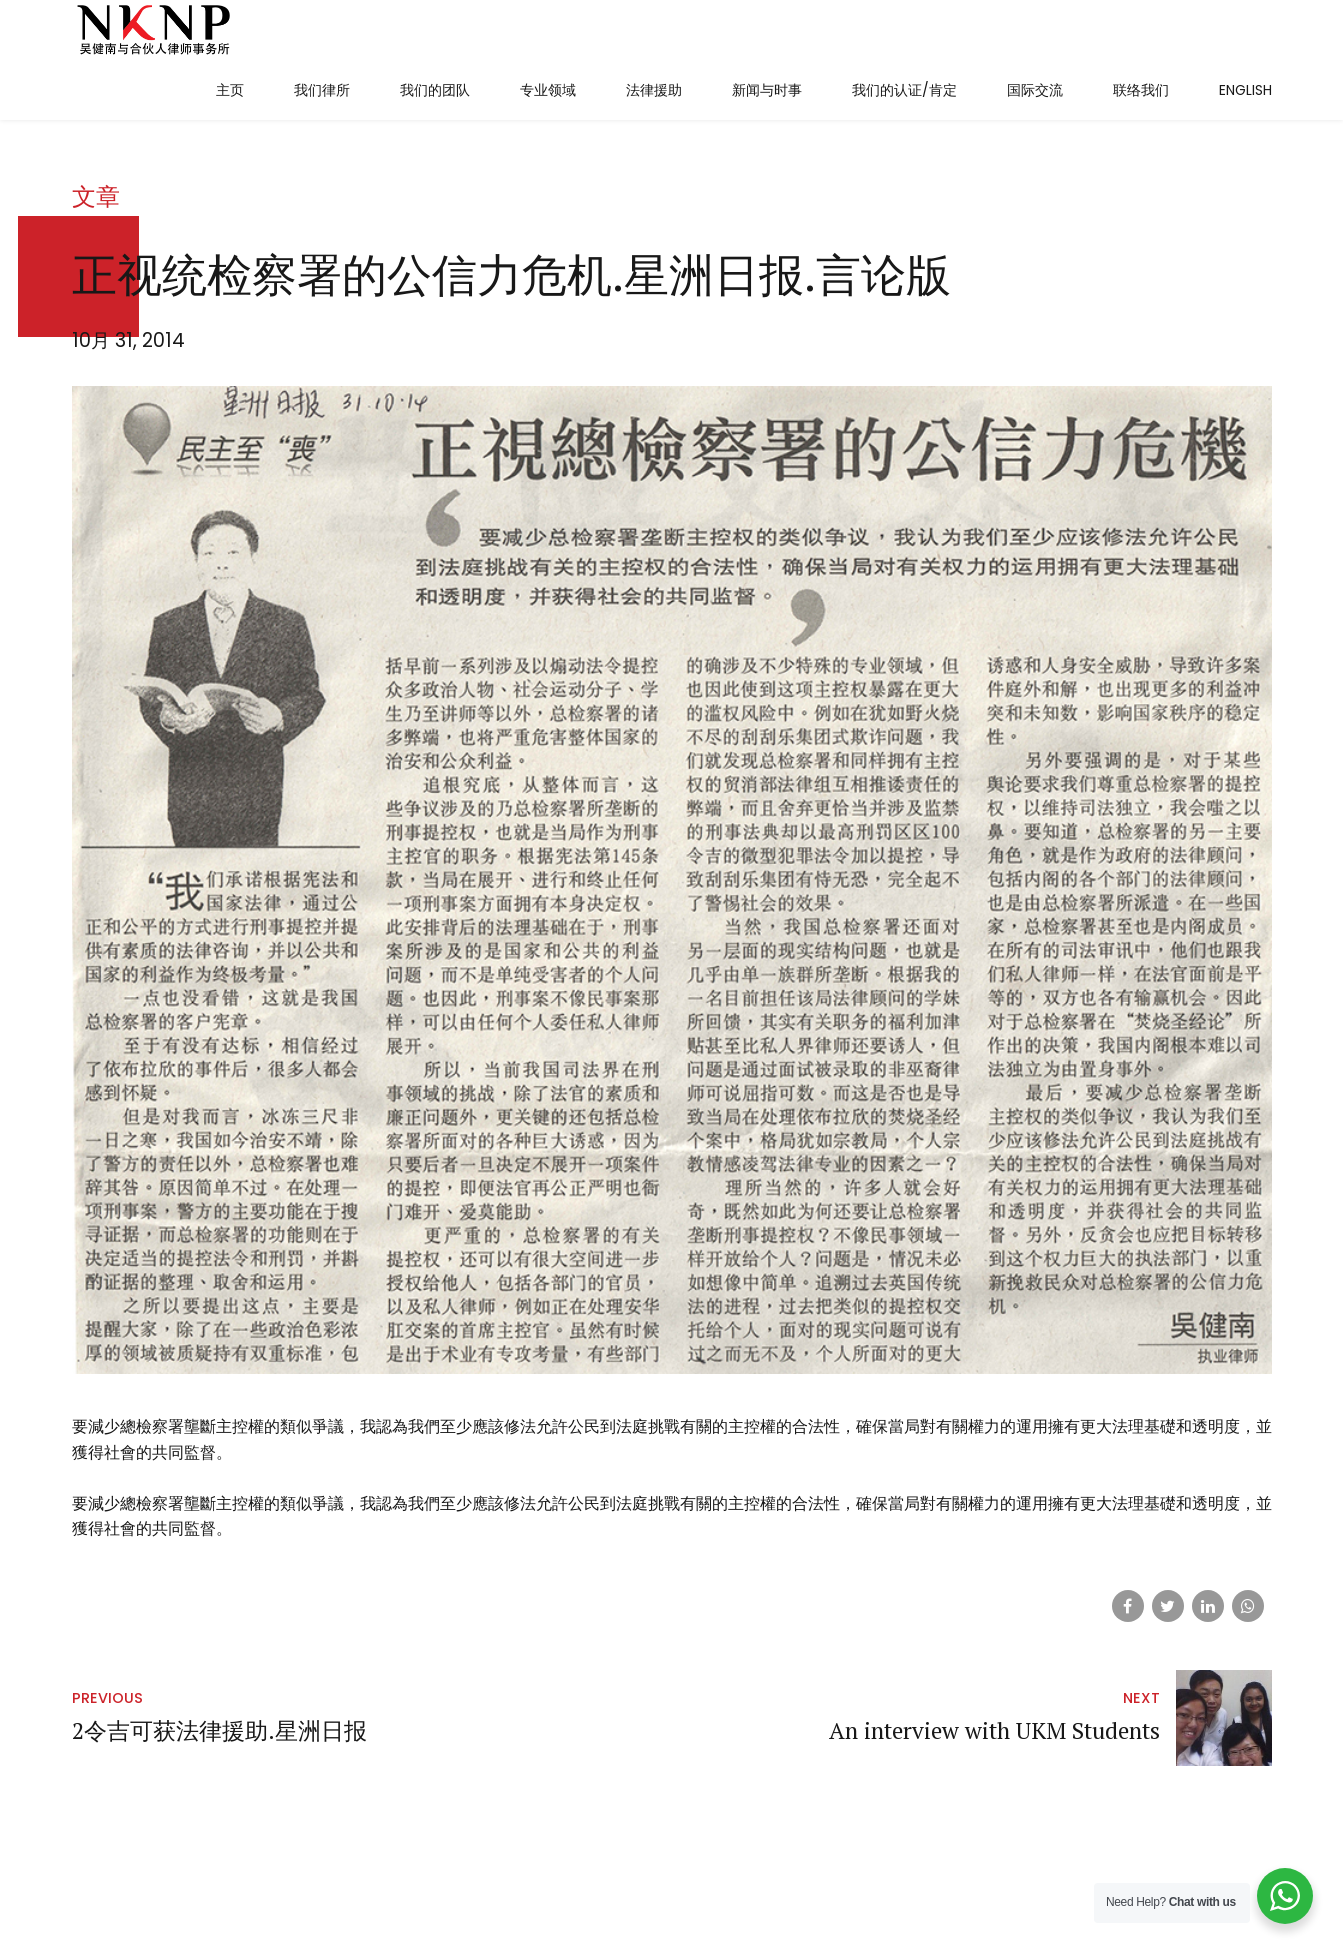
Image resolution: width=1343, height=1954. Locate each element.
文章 (96, 256)
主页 (230, 90)
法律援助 (654, 90)
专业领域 (548, 90)
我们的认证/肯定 (904, 90)
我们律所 (322, 90)
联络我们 (1141, 90)
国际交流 (1035, 90)
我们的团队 (435, 90)
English (1245, 90)
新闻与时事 (767, 90)
